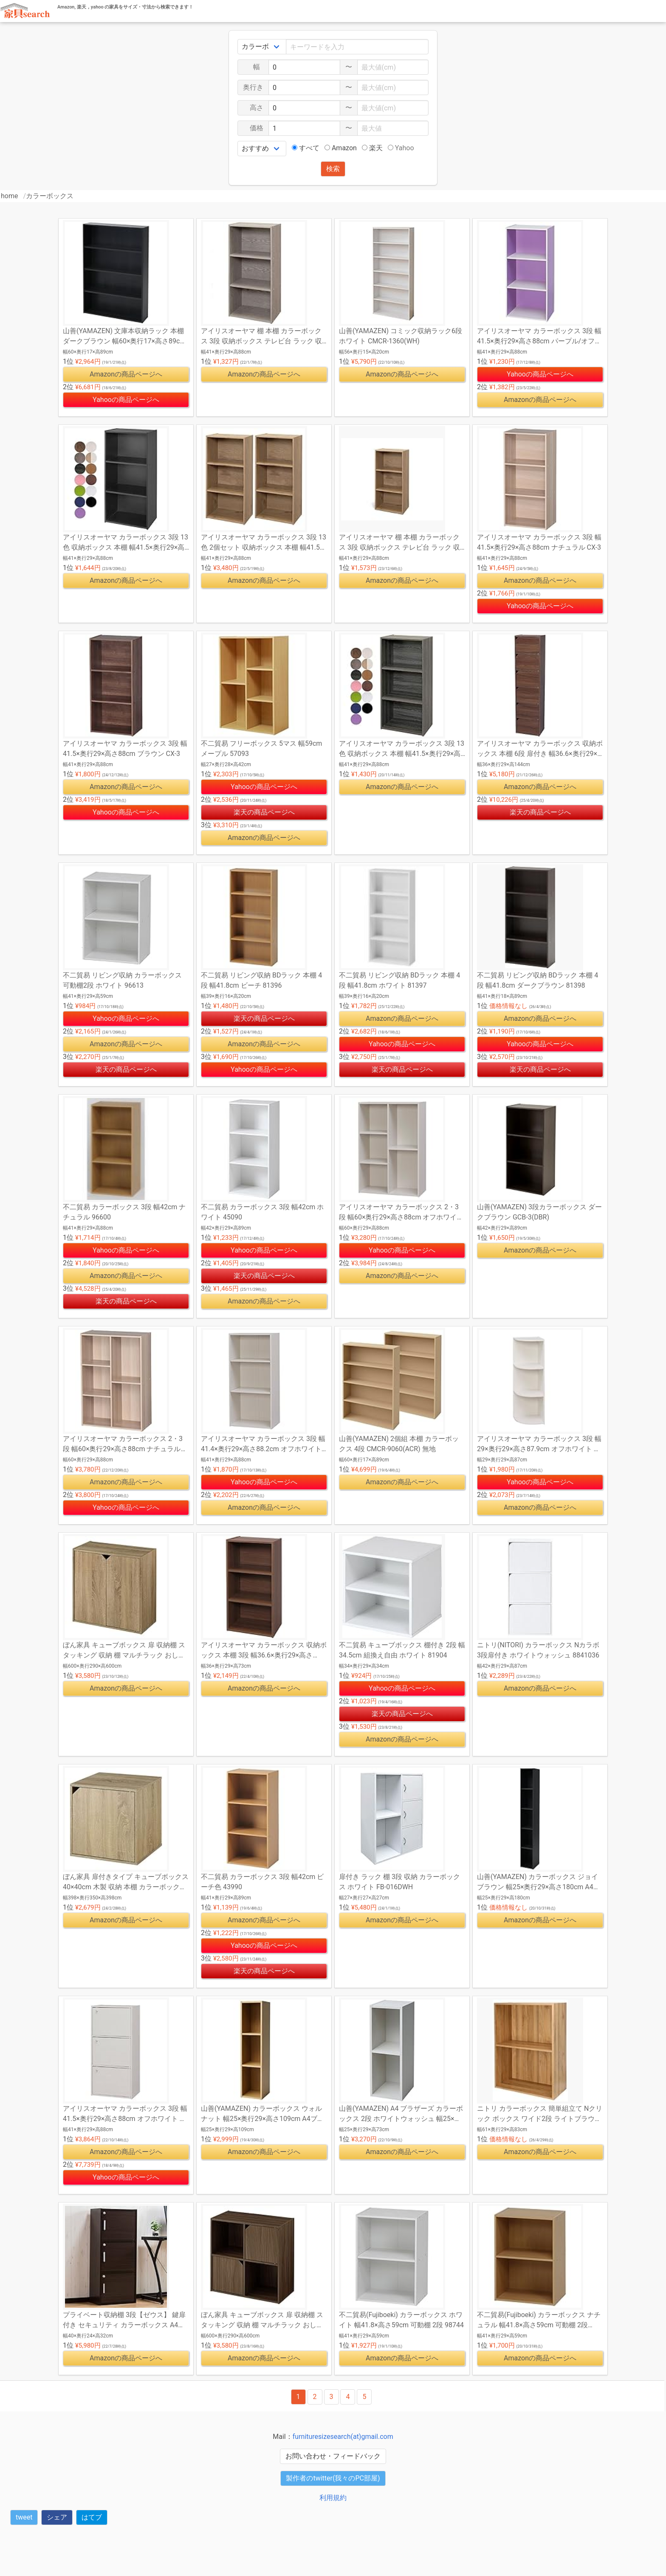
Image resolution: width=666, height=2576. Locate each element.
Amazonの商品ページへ (126, 374)
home (9, 196)
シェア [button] (57, 2517)
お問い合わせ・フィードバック (333, 2456)
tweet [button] (24, 2517)
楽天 (372, 148)
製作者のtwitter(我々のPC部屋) (333, 2478)
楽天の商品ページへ (264, 812)
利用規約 (333, 2498)
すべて (305, 148)
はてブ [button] (92, 2517)
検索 (333, 169)
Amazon (341, 148)
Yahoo (401, 148)
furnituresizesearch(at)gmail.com (343, 2437)
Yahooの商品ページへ (126, 400)
